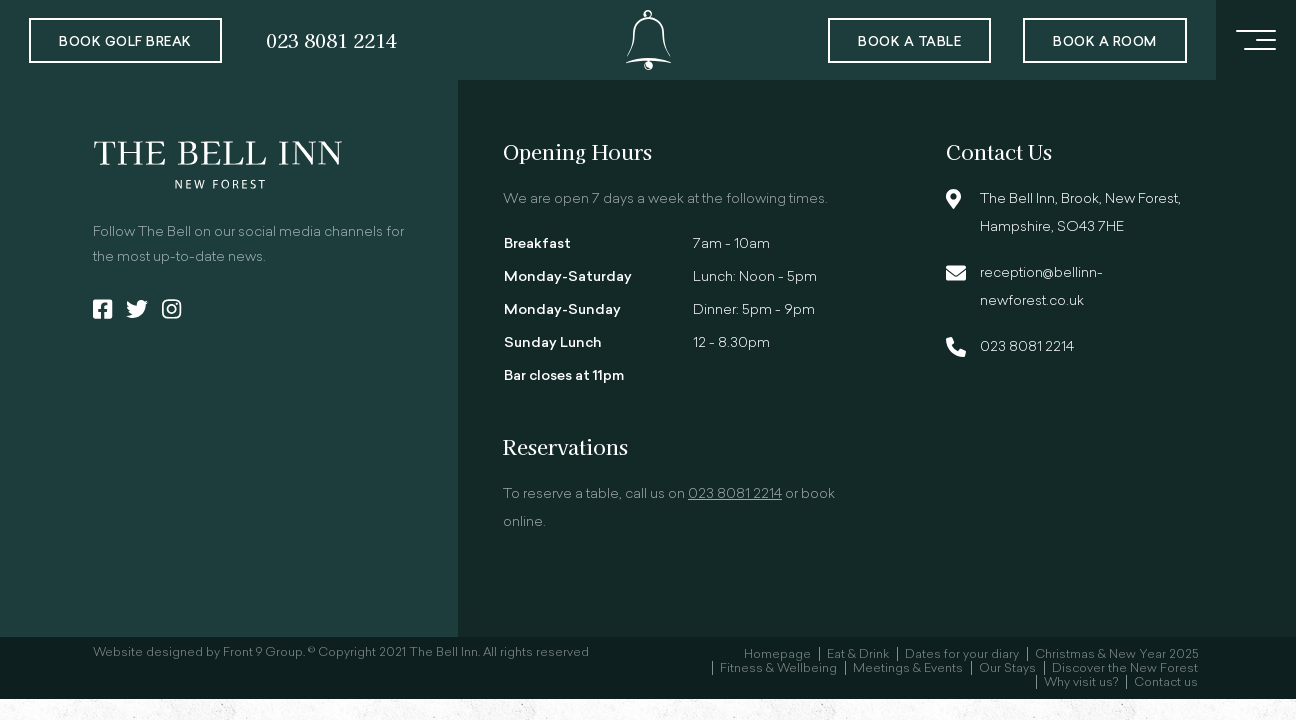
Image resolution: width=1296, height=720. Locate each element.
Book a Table (909, 42)
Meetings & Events (908, 669)
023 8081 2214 (331, 39)
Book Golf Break (125, 42)
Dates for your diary (962, 655)
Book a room (1105, 42)
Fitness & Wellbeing (778, 669)
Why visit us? (1081, 683)
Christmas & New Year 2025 (1116, 655)
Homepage (777, 655)
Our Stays (1007, 669)
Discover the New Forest (1125, 669)
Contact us (1166, 683)
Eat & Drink (858, 655)
